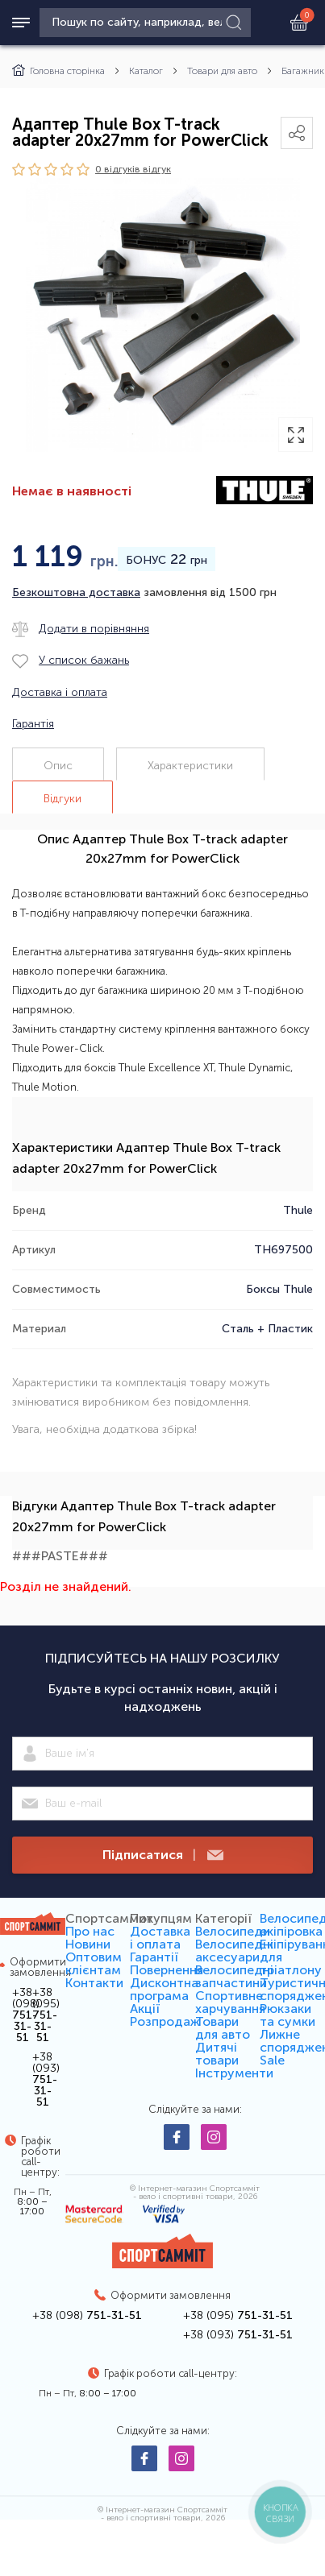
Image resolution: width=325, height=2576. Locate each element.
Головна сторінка (58, 71)
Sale (272, 2060)
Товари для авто (222, 71)
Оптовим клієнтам (93, 1963)
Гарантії (154, 1957)
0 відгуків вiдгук (133, 169)
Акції (145, 2008)
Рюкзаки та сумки (287, 2015)
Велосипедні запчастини (234, 1976)
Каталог (146, 71)
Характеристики (190, 765)
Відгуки (62, 799)
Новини (87, 1944)
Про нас (90, 1931)
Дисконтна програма (164, 1989)
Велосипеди (232, 1931)
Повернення (166, 1970)
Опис (58, 765)
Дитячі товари (217, 2054)
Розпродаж (165, 2021)
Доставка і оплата (160, 1938)
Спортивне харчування (230, 2002)
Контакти (94, 1982)
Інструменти (234, 2073)
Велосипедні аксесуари (234, 1950)
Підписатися (162, 1855)
